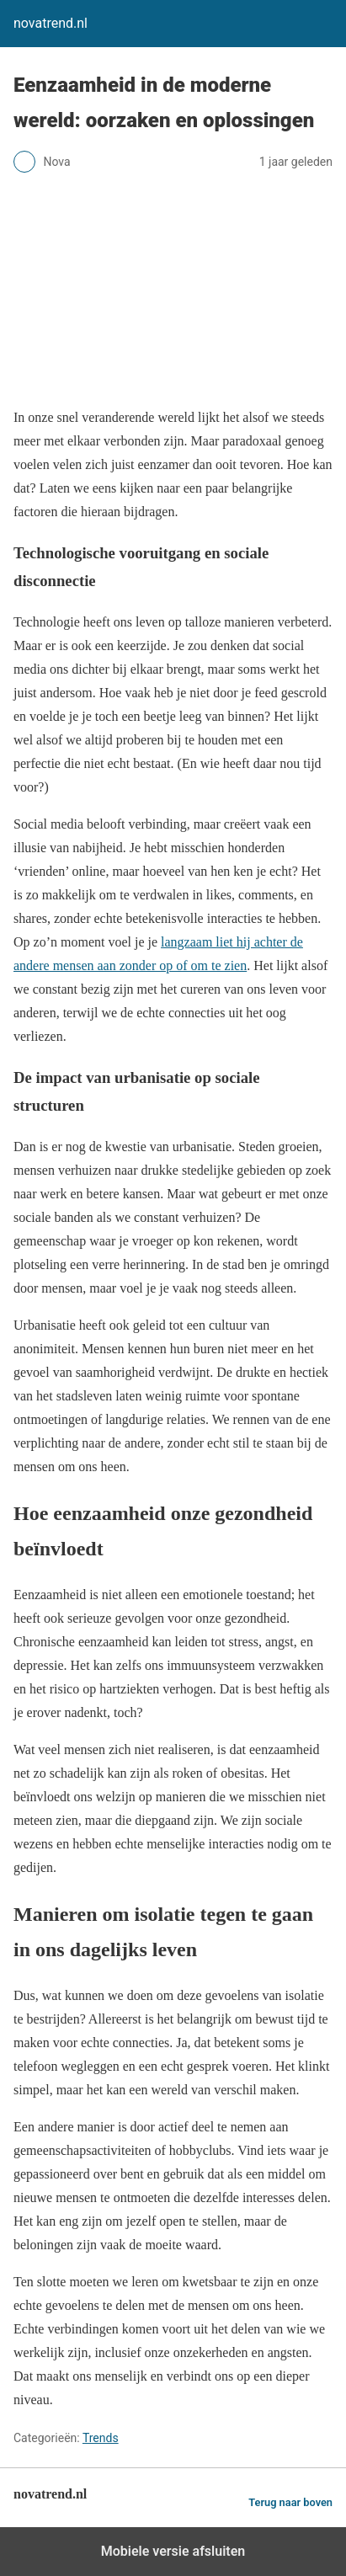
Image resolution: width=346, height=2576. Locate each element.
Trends (101, 2438)
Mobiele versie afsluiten (173, 2551)
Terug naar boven (290, 2502)
